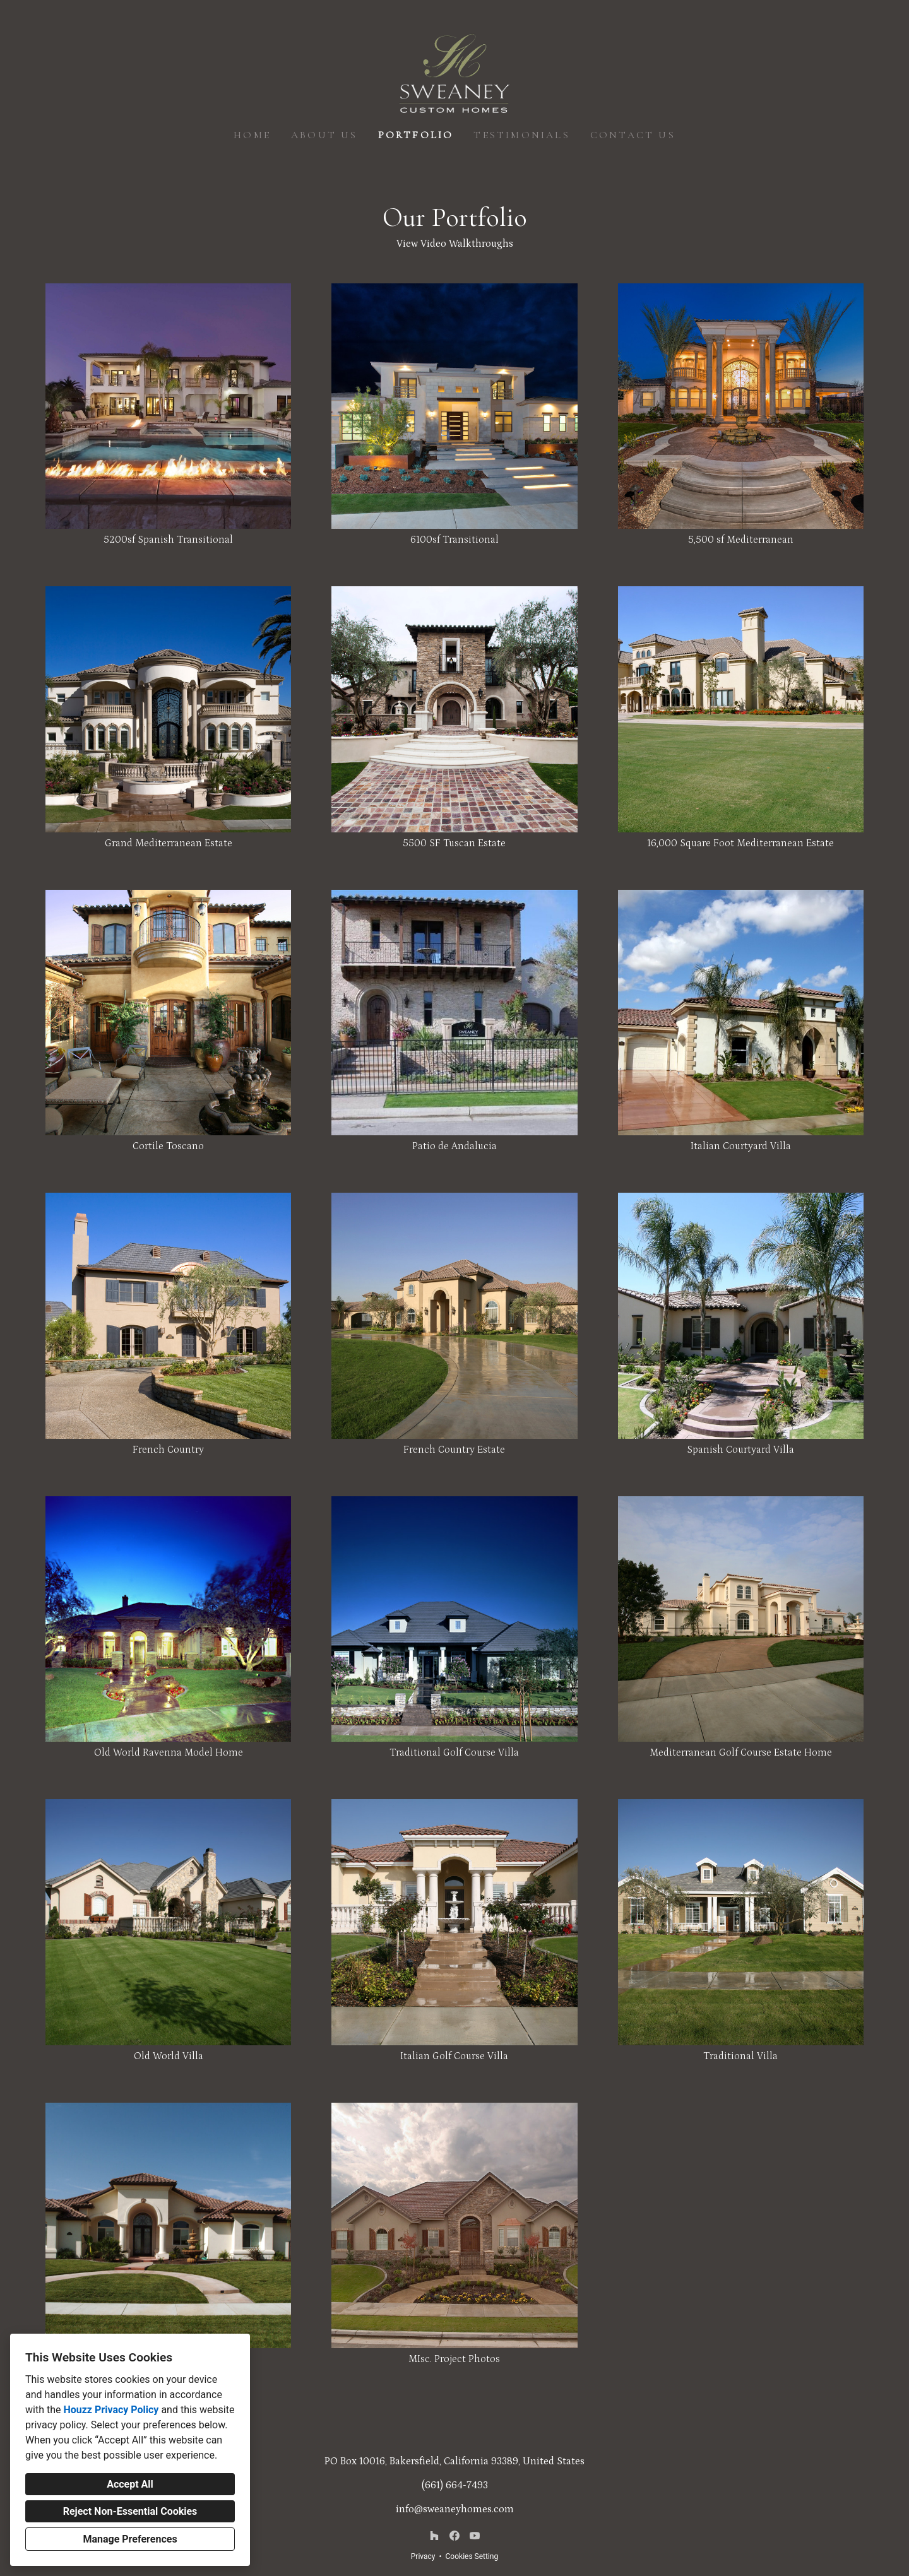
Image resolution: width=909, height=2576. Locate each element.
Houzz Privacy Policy (110, 2410)
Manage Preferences (130, 2539)
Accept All (130, 2484)
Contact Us (632, 135)
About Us (324, 135)
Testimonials (521, 135)
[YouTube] (474, 2535)
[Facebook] (454, 2535)
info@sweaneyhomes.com (455, 2509)
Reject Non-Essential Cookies (130, 2511)
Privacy (423, 2556)
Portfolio (416, 135)
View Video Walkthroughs (454, 243)
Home (252, 135)
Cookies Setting (472, 2556)
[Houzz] (434, 2535)
